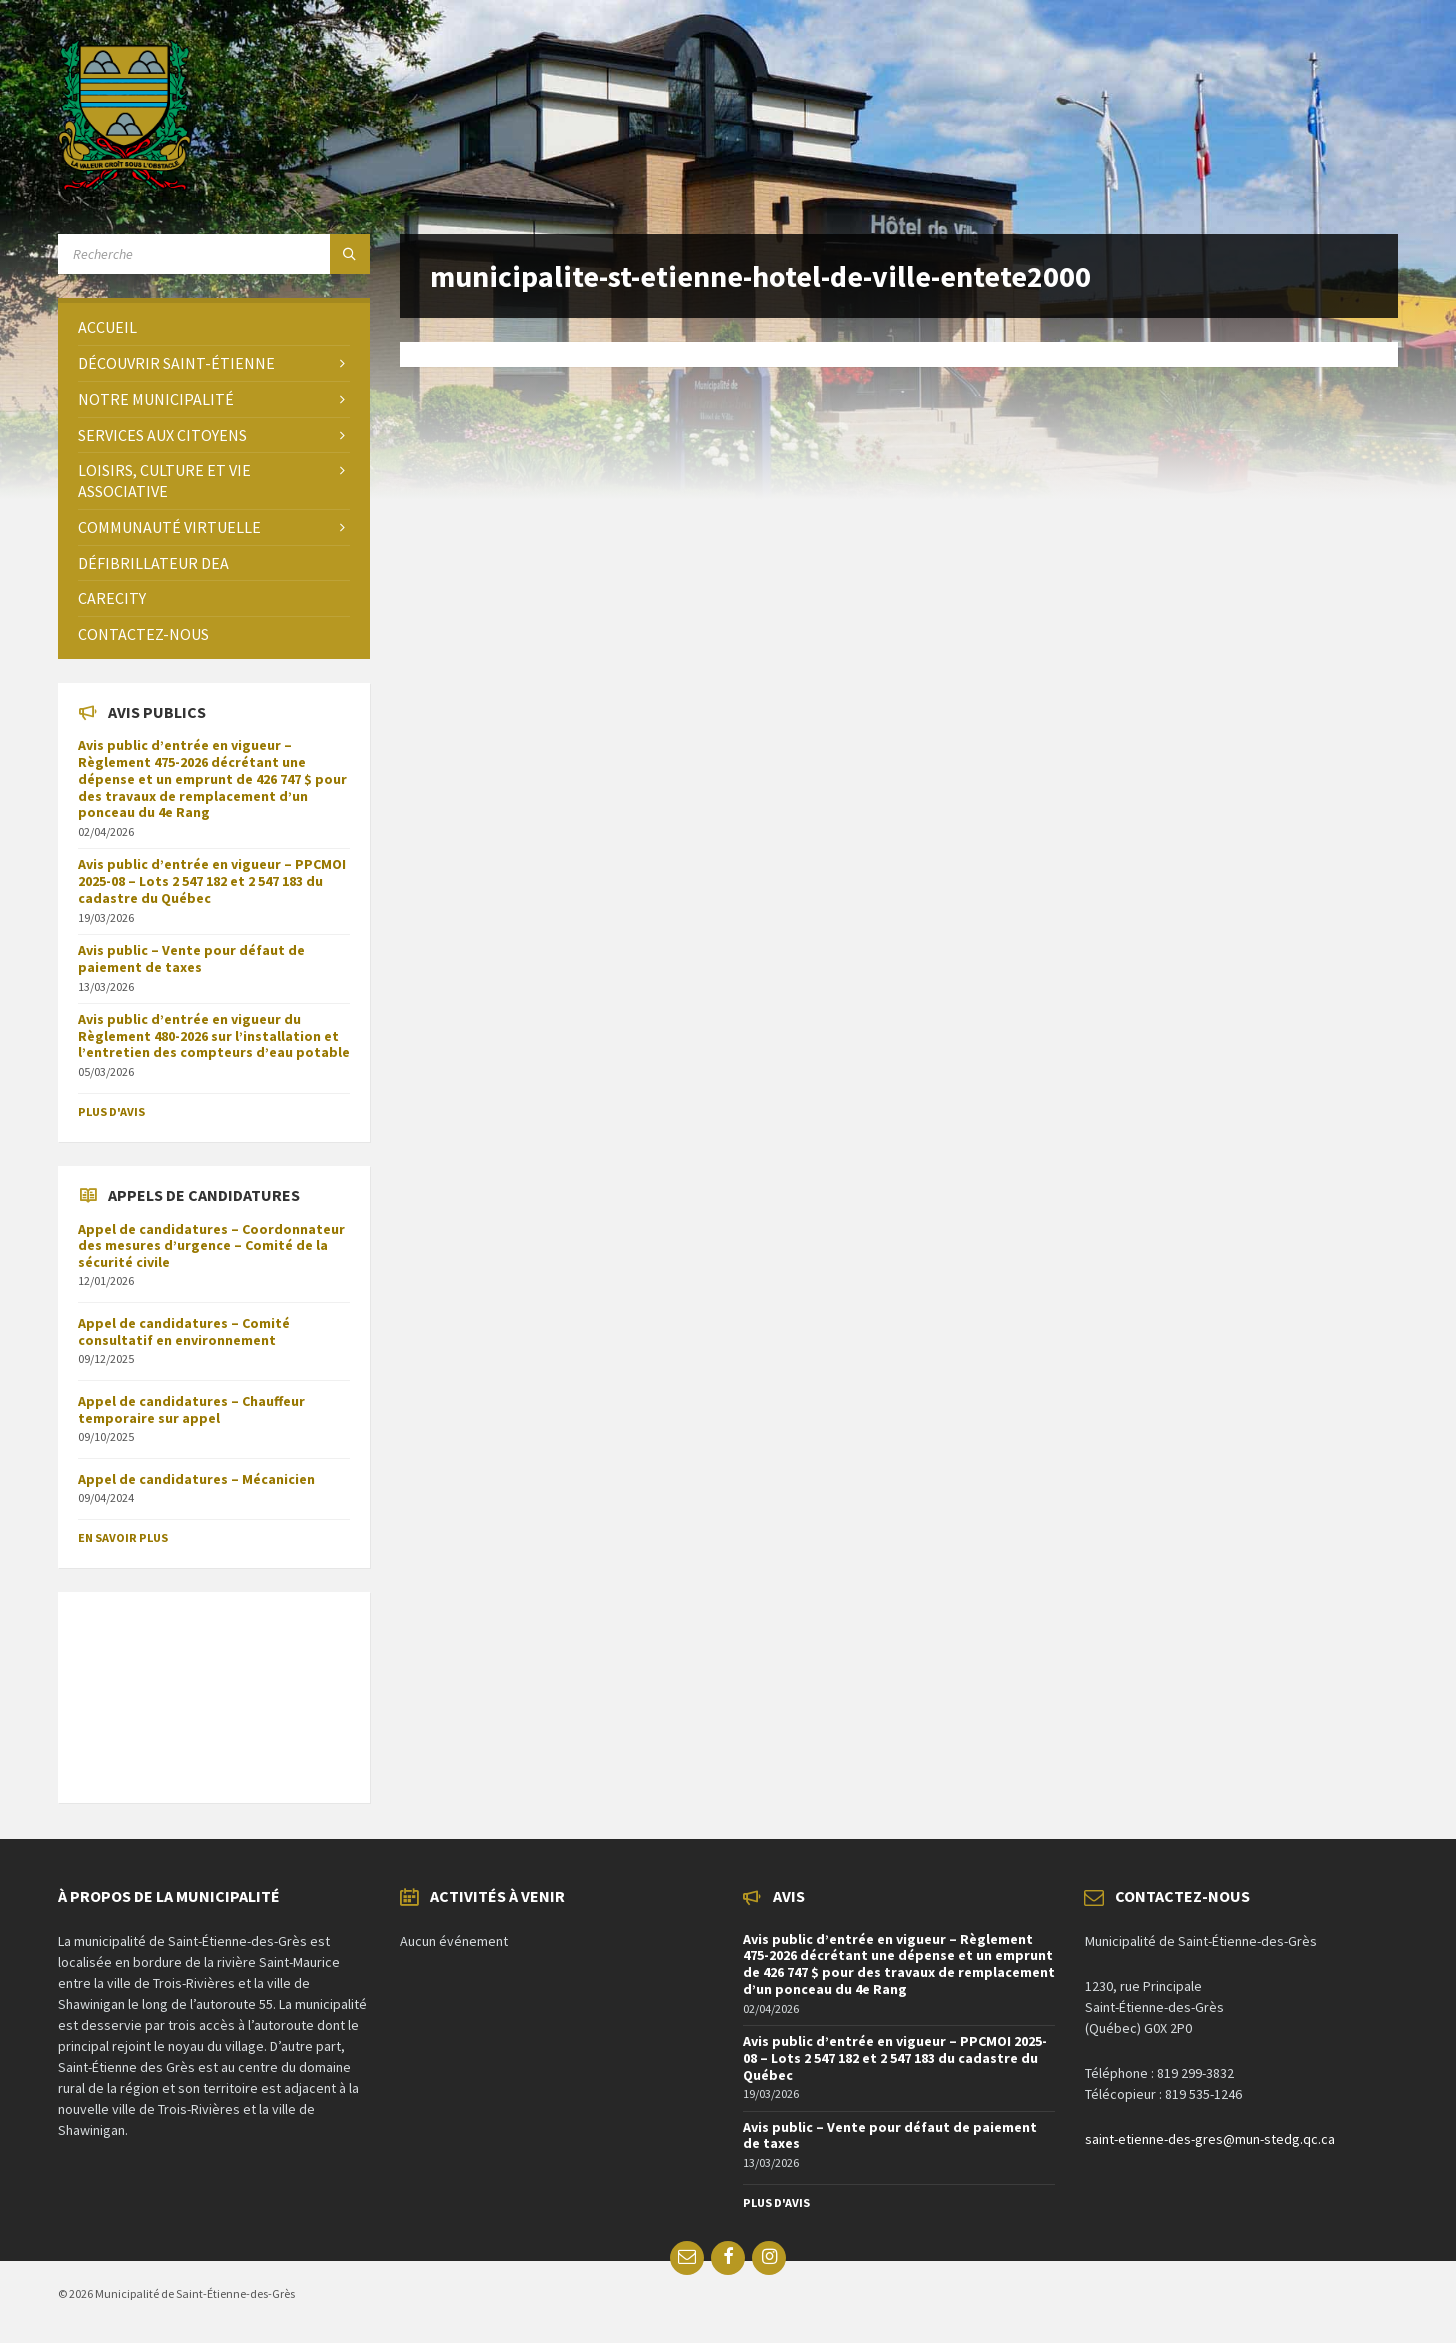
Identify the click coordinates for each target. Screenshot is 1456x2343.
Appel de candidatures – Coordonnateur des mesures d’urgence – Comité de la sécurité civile (211, 1246)
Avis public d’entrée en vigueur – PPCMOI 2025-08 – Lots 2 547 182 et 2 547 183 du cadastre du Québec (212, 881)
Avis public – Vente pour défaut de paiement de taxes (191, 958)
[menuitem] (214, 327)
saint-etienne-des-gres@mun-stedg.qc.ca (1210, 2139)
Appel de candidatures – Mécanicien (196, 1479)
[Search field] (214, 254)
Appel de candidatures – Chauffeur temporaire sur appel (191, 1409)
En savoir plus (123, 1537)
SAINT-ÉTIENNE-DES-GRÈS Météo (214, 1687)
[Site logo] (124, 185)
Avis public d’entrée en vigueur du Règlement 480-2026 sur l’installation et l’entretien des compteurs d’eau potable (214, 1036)
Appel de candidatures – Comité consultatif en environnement (184, 1331)
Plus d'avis (111, 1111)
